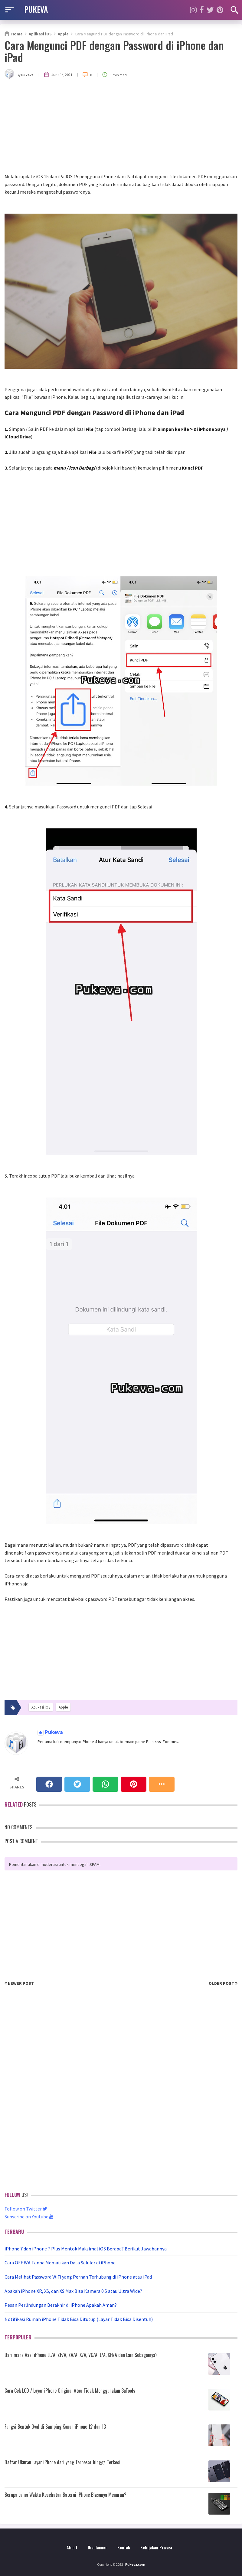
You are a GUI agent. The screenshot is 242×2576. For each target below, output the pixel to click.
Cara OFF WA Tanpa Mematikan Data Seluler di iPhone (60, 2263)
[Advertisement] (121, 127)
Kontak (123, 2547)
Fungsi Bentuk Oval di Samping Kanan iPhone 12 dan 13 (55, 2426)
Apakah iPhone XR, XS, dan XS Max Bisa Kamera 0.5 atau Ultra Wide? (73, 2291)
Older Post (223, 1983)
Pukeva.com (135, 2564)
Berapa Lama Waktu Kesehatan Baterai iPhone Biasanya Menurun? (65, 2494)
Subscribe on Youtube (29, 2217)
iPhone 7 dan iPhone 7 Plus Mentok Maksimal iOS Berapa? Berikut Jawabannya (86, 2249)
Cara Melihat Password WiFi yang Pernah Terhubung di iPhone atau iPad (78, 2277)
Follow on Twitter (26, 2209)
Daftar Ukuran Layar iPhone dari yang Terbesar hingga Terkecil (63, 2462)
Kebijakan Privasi (156, 2547)
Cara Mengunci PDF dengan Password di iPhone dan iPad (114, 51)
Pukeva (53, 1732)
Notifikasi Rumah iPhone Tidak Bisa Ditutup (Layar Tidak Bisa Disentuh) (79, 2319)
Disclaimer (97, 2547)
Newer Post (19, 1983)
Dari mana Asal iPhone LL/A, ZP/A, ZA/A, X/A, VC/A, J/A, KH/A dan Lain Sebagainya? (81, 2354)
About (72, 2547)
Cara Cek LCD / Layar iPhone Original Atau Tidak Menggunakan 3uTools (70, 2390)
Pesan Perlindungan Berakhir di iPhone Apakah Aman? (61, 2305)
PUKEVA (36, 9)
